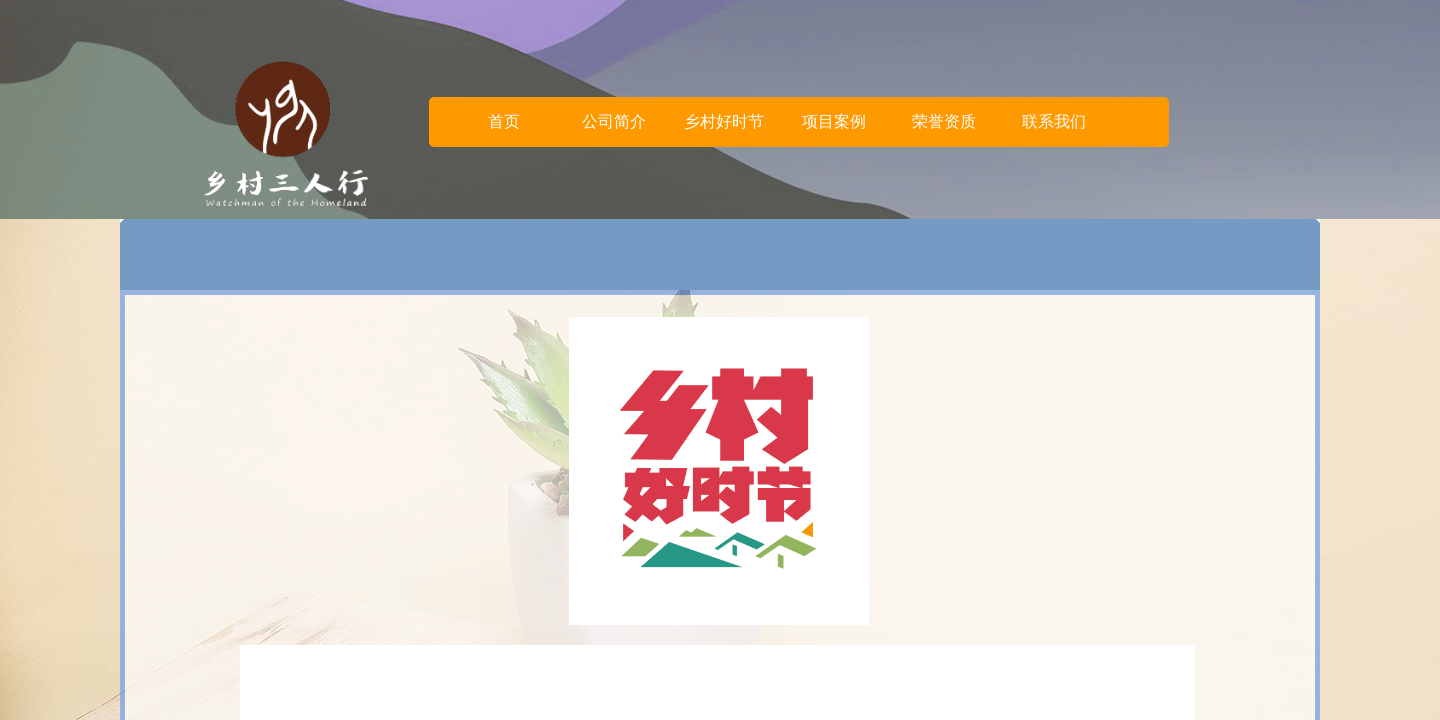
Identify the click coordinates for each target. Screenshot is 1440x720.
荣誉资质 (944, 121)
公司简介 (614, 121)
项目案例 (834, 121)
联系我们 (1054, 121)
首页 (504, 121)
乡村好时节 (724, 121)
